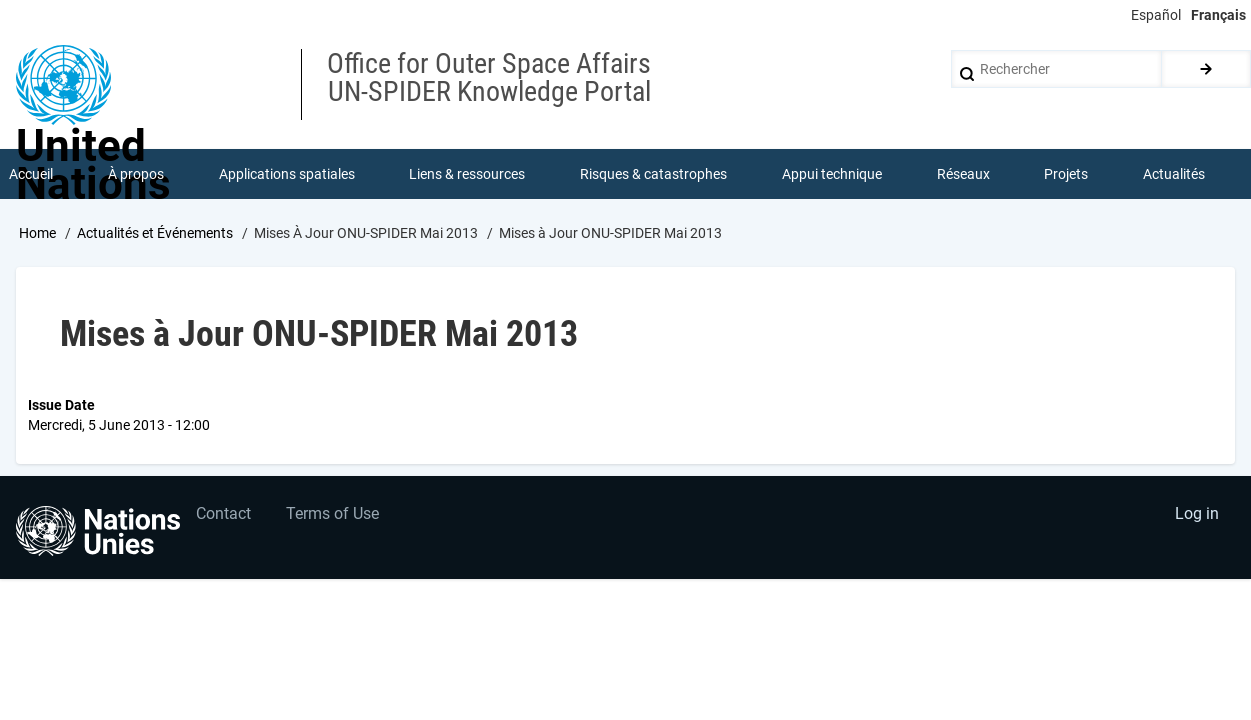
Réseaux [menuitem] (963, 174)
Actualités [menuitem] (1174, 174)
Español (1156, 15)
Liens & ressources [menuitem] (467, 174)
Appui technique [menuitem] (832, 174)
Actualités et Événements (155, 233)
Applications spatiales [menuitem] (287, 174)
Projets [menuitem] (1066, 174)
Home (37, 233)
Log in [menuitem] (1197, 514)
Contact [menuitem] (223, 514)
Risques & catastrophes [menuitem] (653, 174)
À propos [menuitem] (136, 174)
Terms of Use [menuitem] (332, 514)
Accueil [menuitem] (31, 174)
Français (1218, 15)
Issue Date (61, 405)
